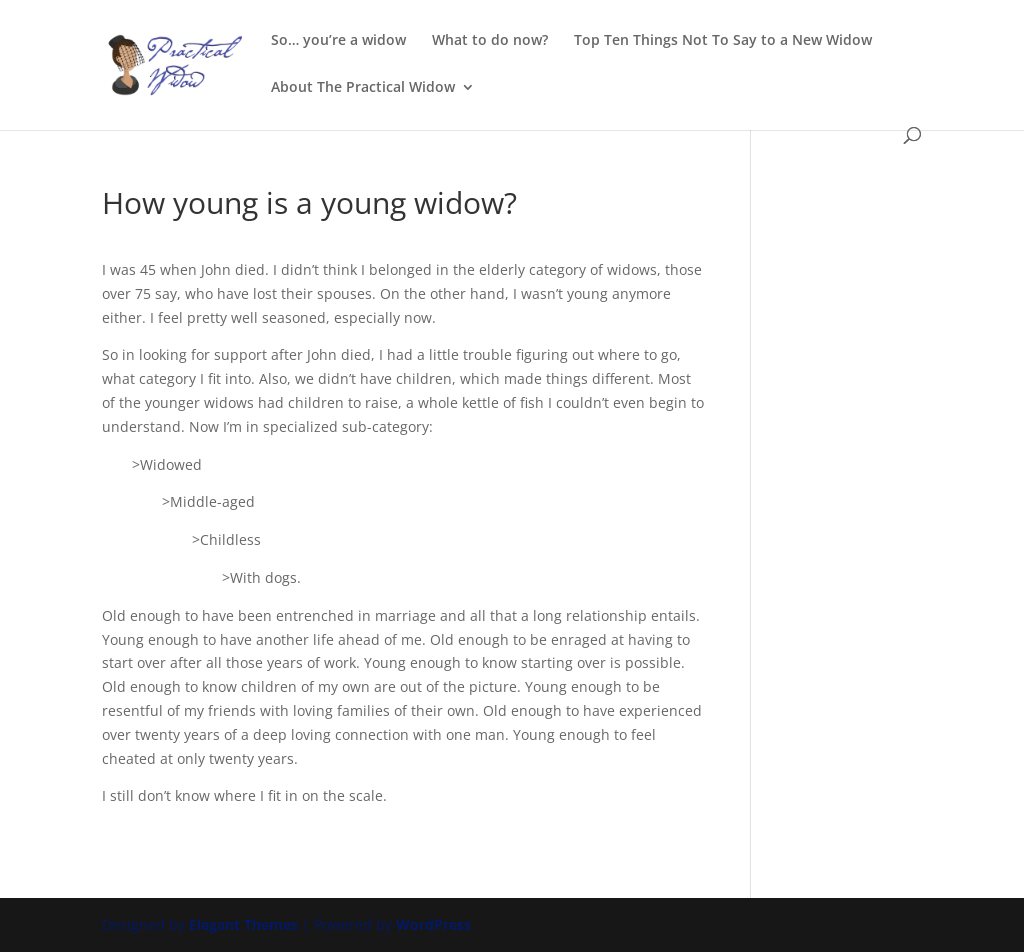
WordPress (433, 924)
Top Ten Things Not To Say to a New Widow (723, 41)
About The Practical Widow (363, 88)
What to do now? (490, 41)
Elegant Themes (243, 924)
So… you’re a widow (338, 41)
